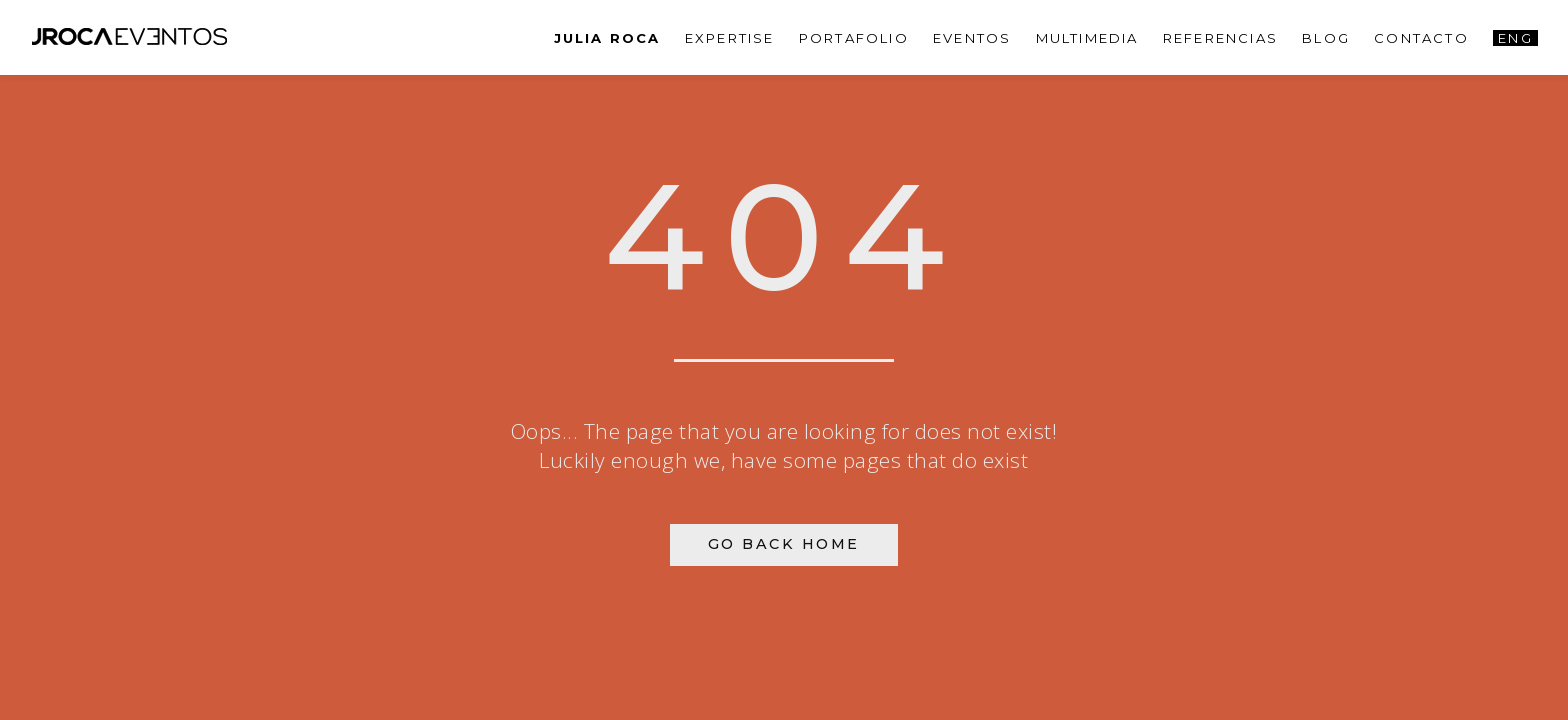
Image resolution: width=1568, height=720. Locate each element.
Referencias (1220, 38)
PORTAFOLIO (854, 38)
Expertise (730, 38)
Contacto (1421, 38)
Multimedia (1087, 38)
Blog (1326, 38)
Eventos (972, 38)
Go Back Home (784, 544)
